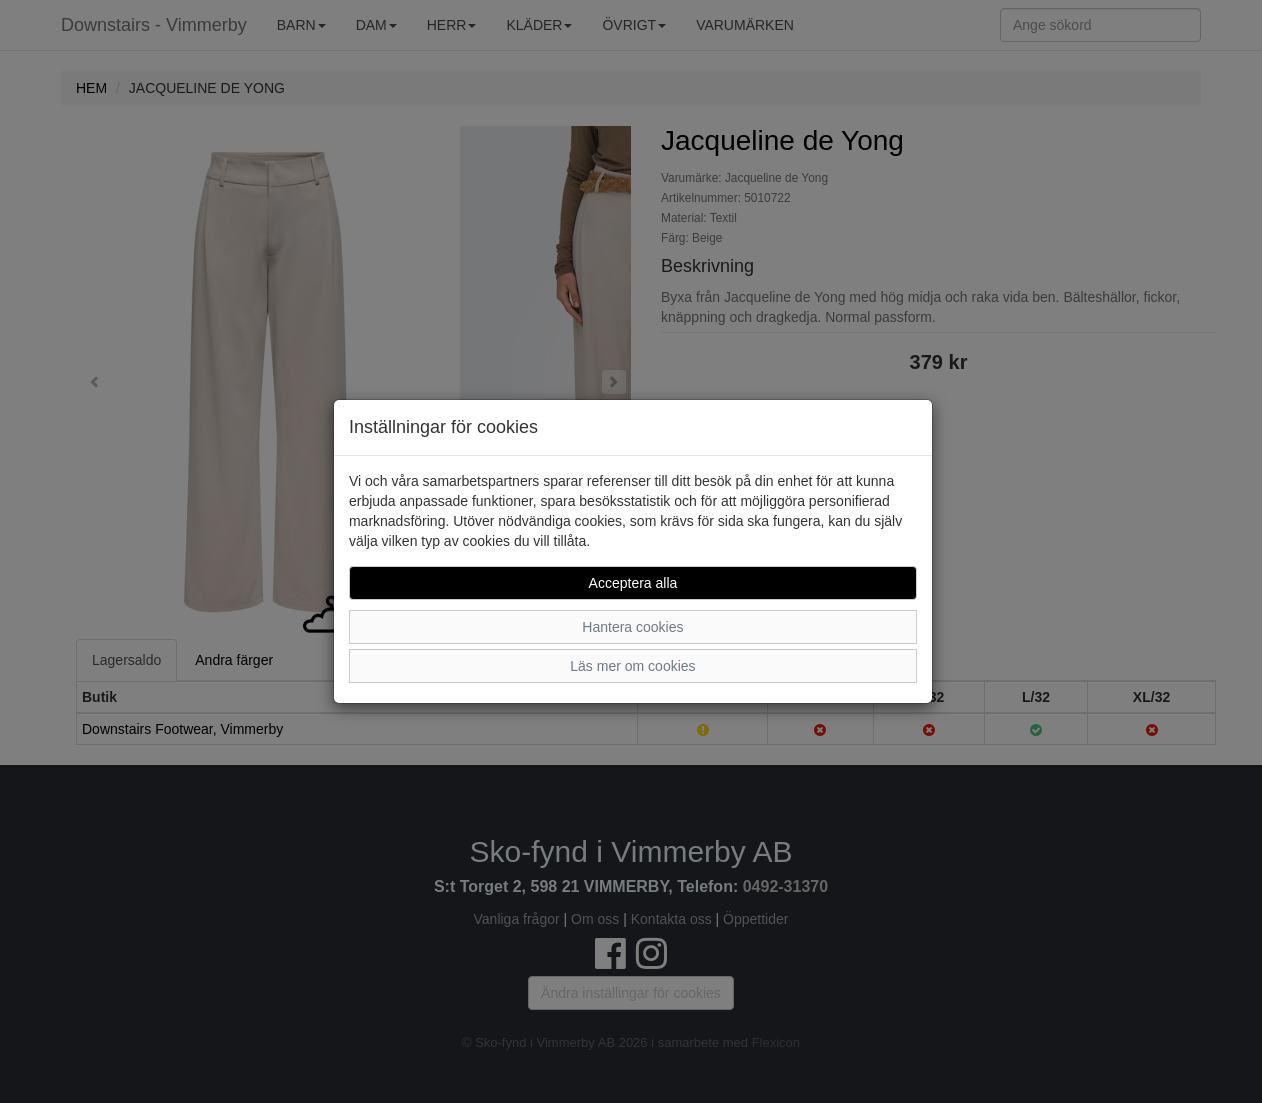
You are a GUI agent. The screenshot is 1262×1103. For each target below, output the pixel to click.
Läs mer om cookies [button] (632, 666)
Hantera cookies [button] (632, 627)
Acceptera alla (633, 583)
